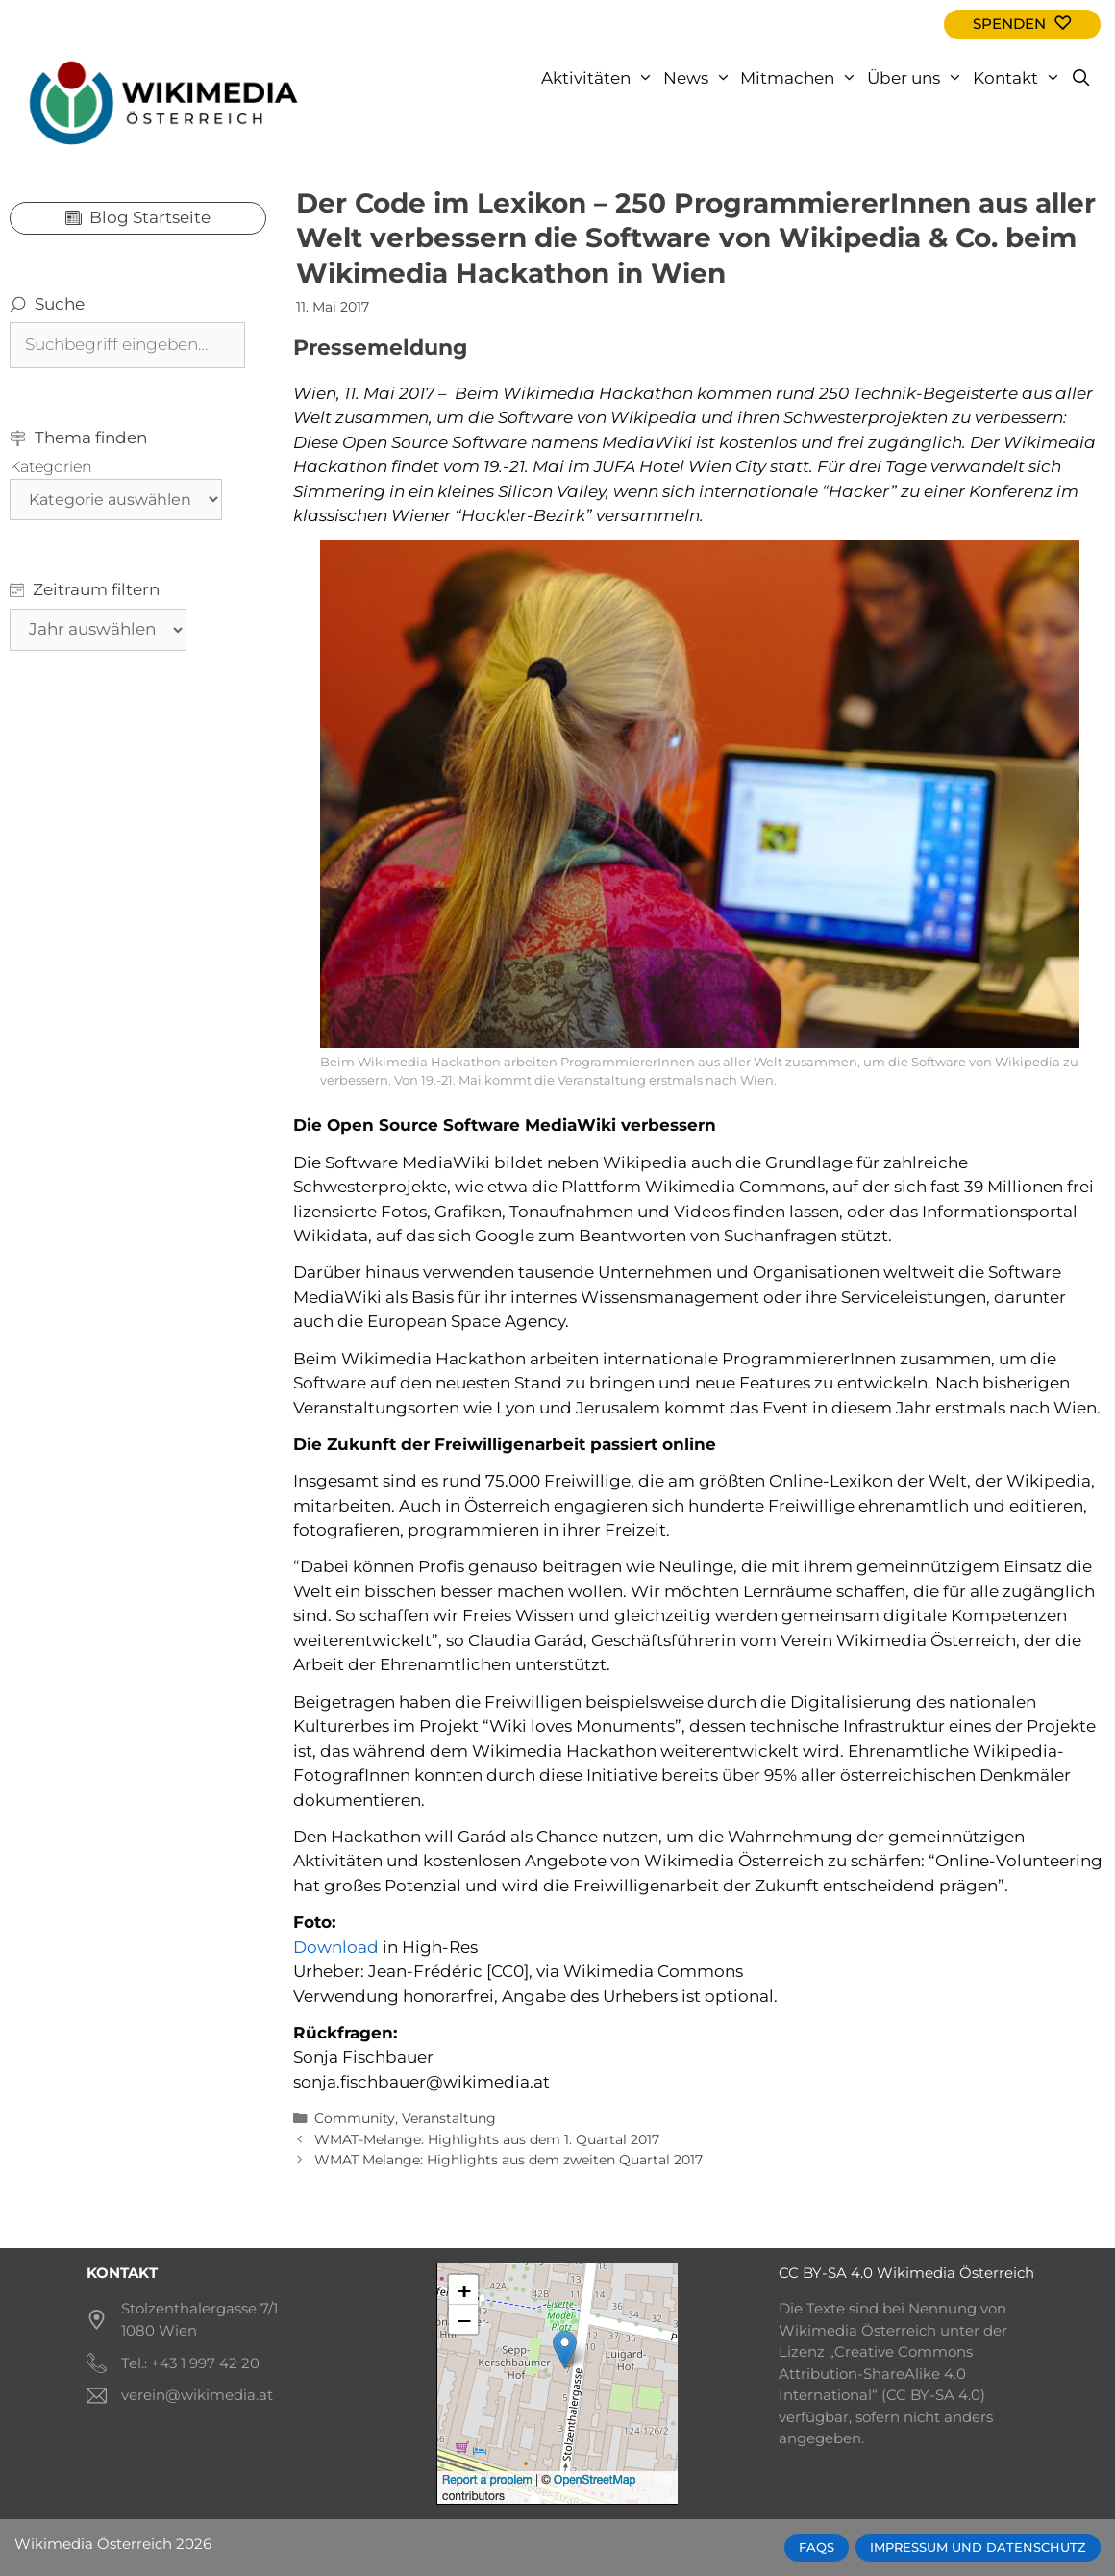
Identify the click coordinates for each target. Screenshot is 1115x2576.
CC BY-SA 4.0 (826, 2272)
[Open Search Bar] (1080, 78)
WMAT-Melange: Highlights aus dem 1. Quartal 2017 (486, 2139)
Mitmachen (801, 78)
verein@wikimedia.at (197, 2395)
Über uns (917, 78)
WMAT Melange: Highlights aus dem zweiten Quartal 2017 (508, 2159)
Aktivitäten (599, 78)
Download (338, 1947)
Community (354, 2118)
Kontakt (1019, 78)
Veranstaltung (449, 2118)
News (699, 78)
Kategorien (51, 467)
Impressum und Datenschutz (978, 2547)
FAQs (816, 2547)
